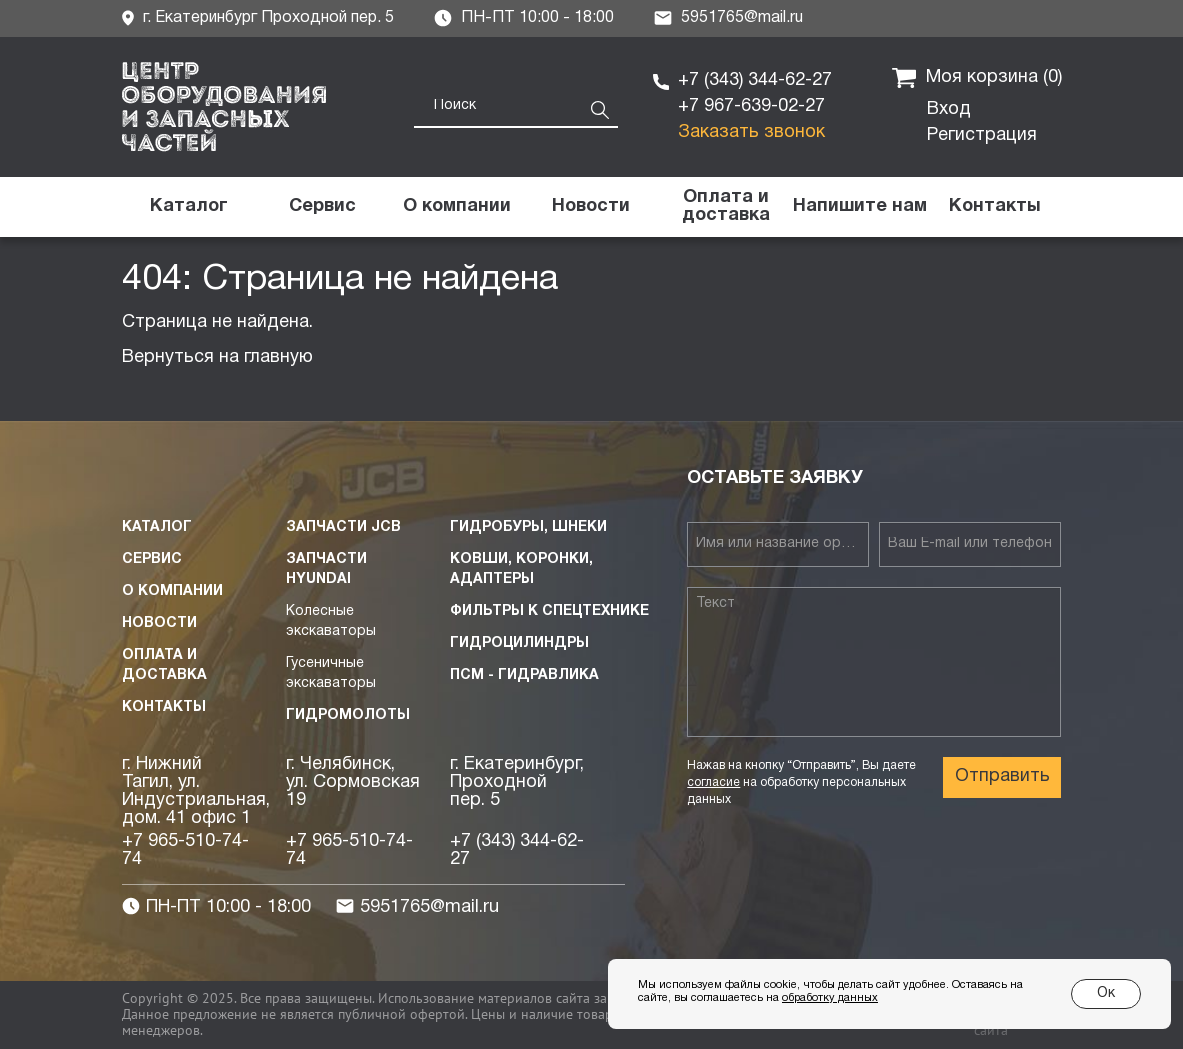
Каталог (157, 527)
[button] (860, 207)
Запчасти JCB (343, 527)
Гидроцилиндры (519, 643)
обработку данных (830, 998)
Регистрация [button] (982, 135)
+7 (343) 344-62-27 (755, 80)
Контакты (164, 707)
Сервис (152, 559)
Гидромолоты (348, 715)
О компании (172, 591)
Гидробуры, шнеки (528, 527)
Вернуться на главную (217, 357)
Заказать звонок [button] (751, 132)
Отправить (1002, 776)
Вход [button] (949, 109)
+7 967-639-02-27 (751, 106)
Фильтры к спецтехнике (549, 611)
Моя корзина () (977, 78)
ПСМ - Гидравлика (524, 675)
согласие (713, 782)
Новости (159, 623)
